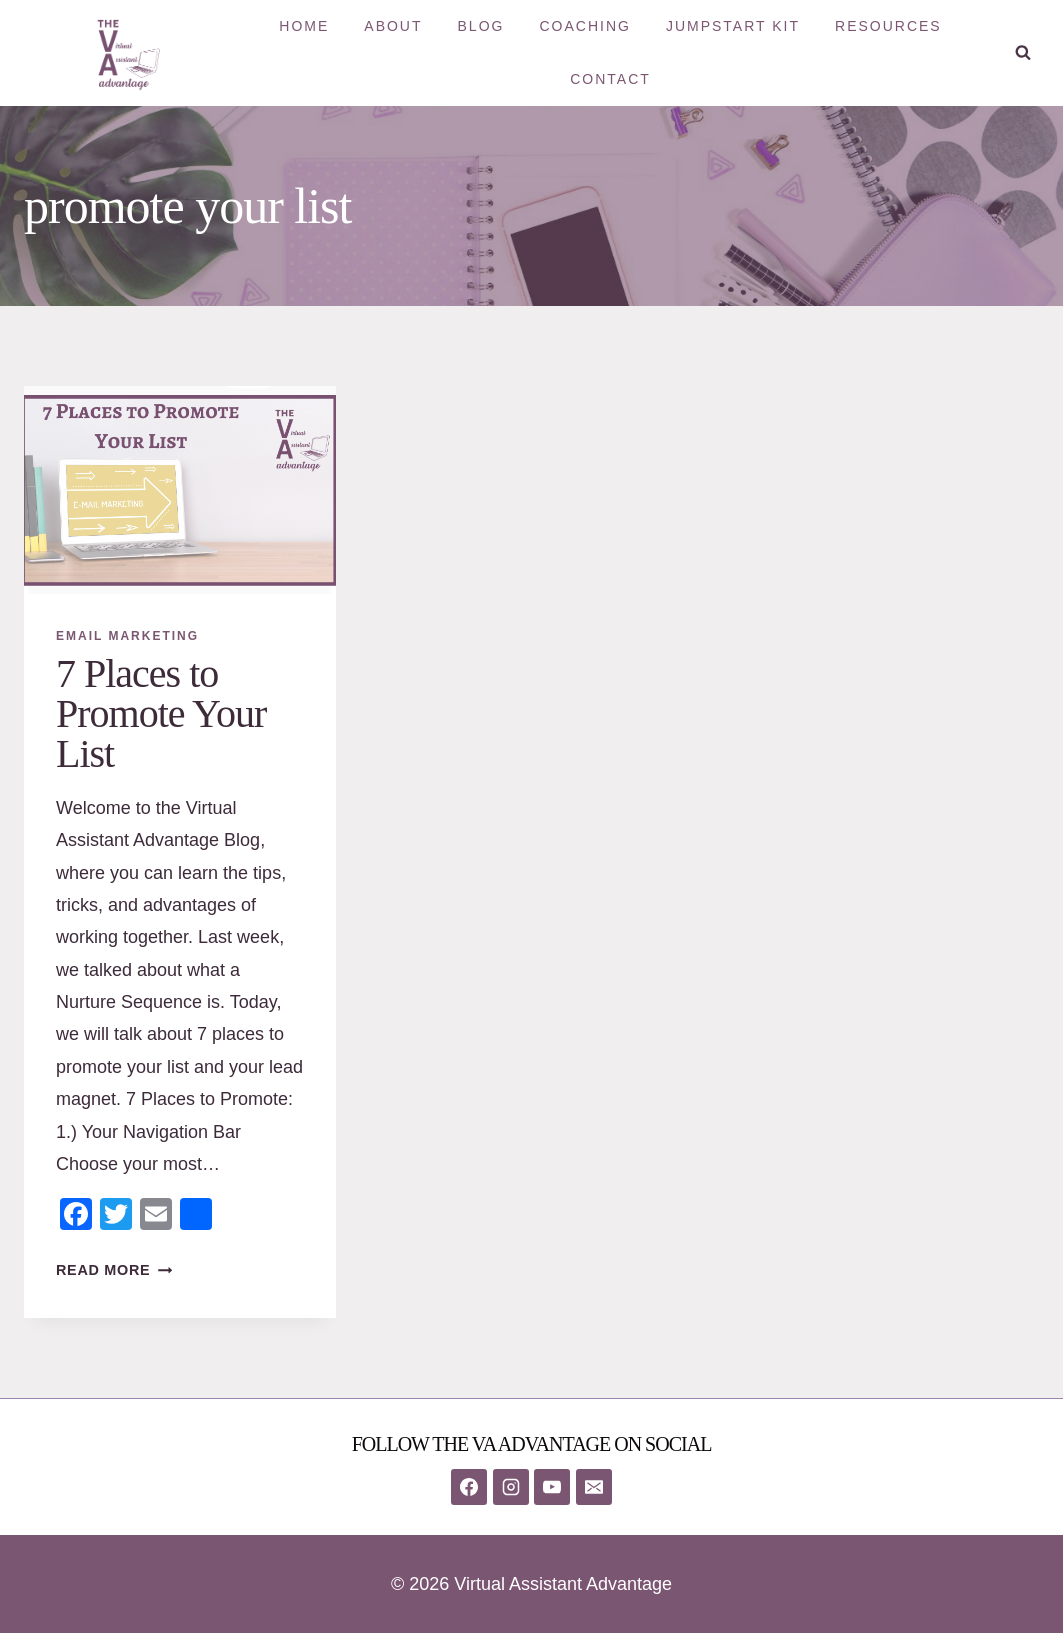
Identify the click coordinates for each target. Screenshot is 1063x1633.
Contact (610, 79)
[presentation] (180, 490)
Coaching (584, 26)
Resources (888, 26)
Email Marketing (127, 636)
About (393, 26)
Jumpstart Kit (733, 26)
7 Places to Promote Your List (161, 713)
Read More (114, 1270)
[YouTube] (552, 1487)
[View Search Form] (1023, 53)
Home (304, 26)
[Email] (594, 1487)
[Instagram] (511, 1487)
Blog (481, 26)
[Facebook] (469, 1487)
